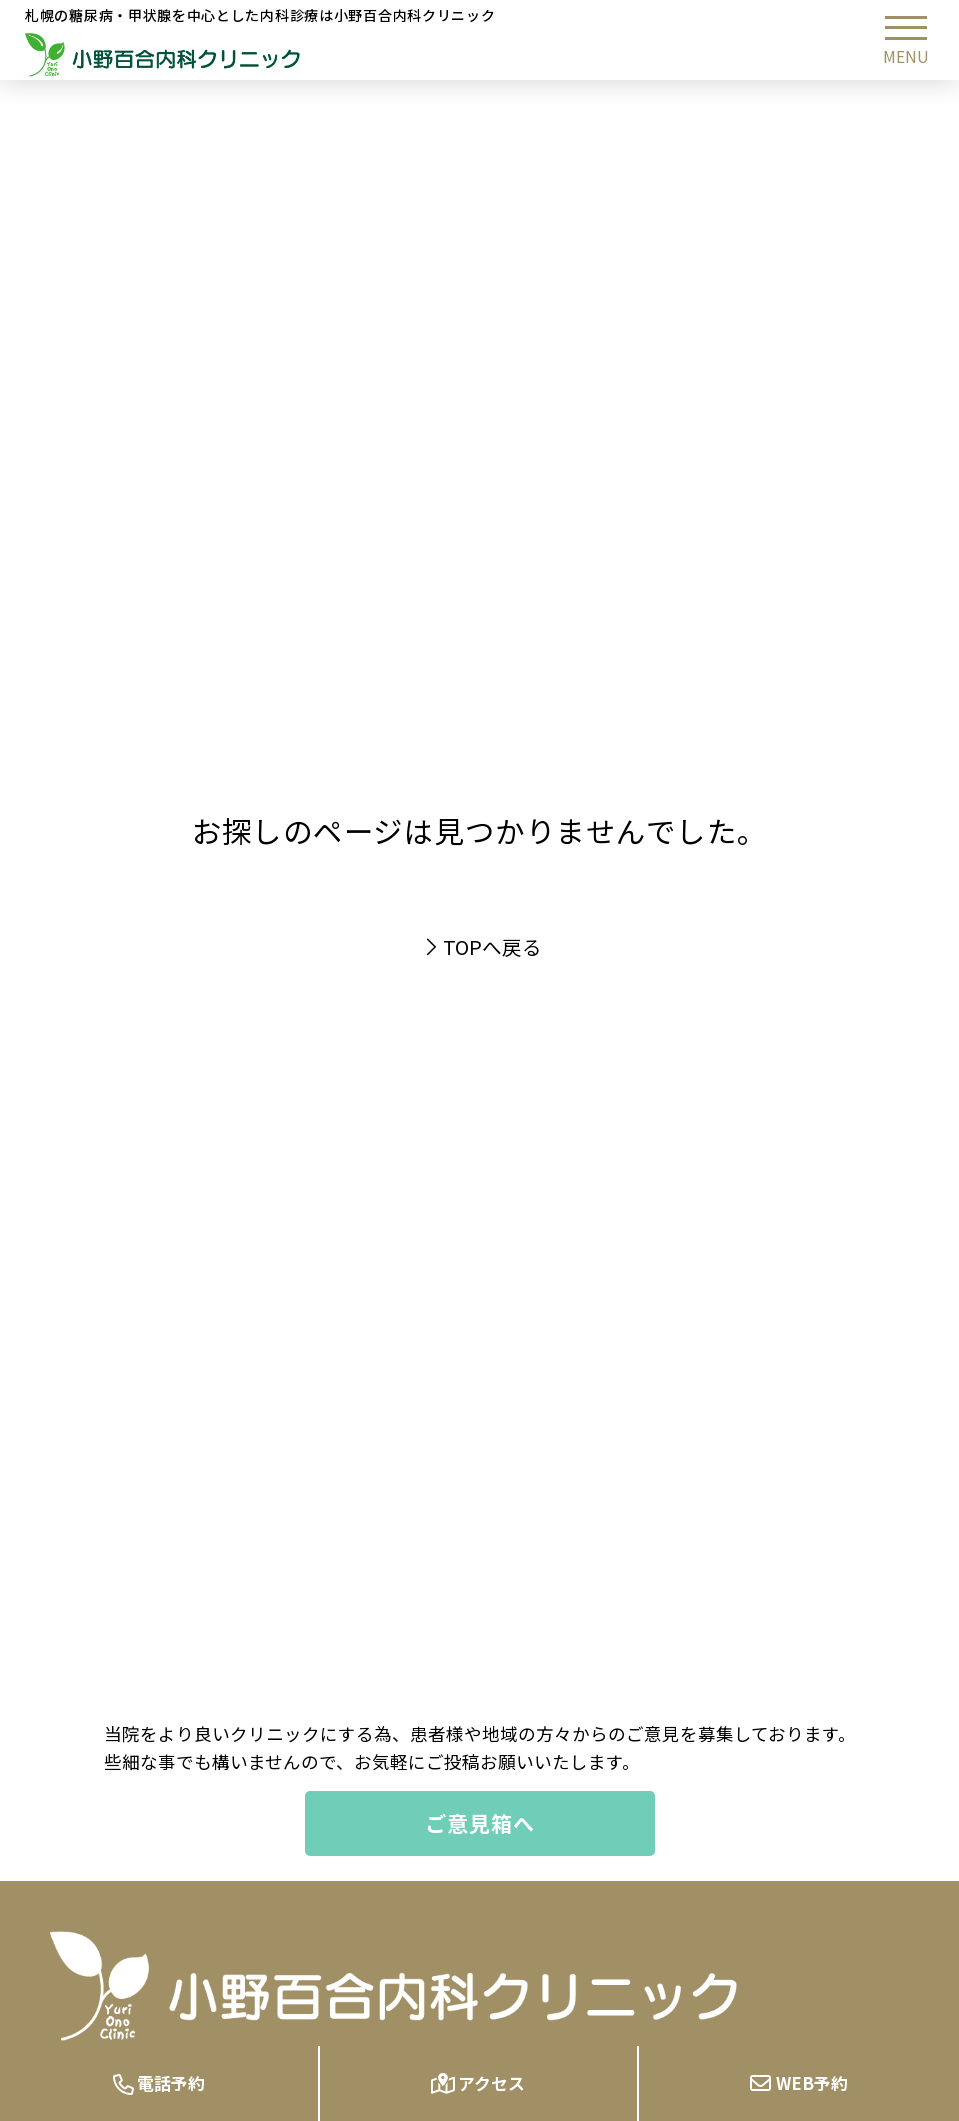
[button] (906, 40)
